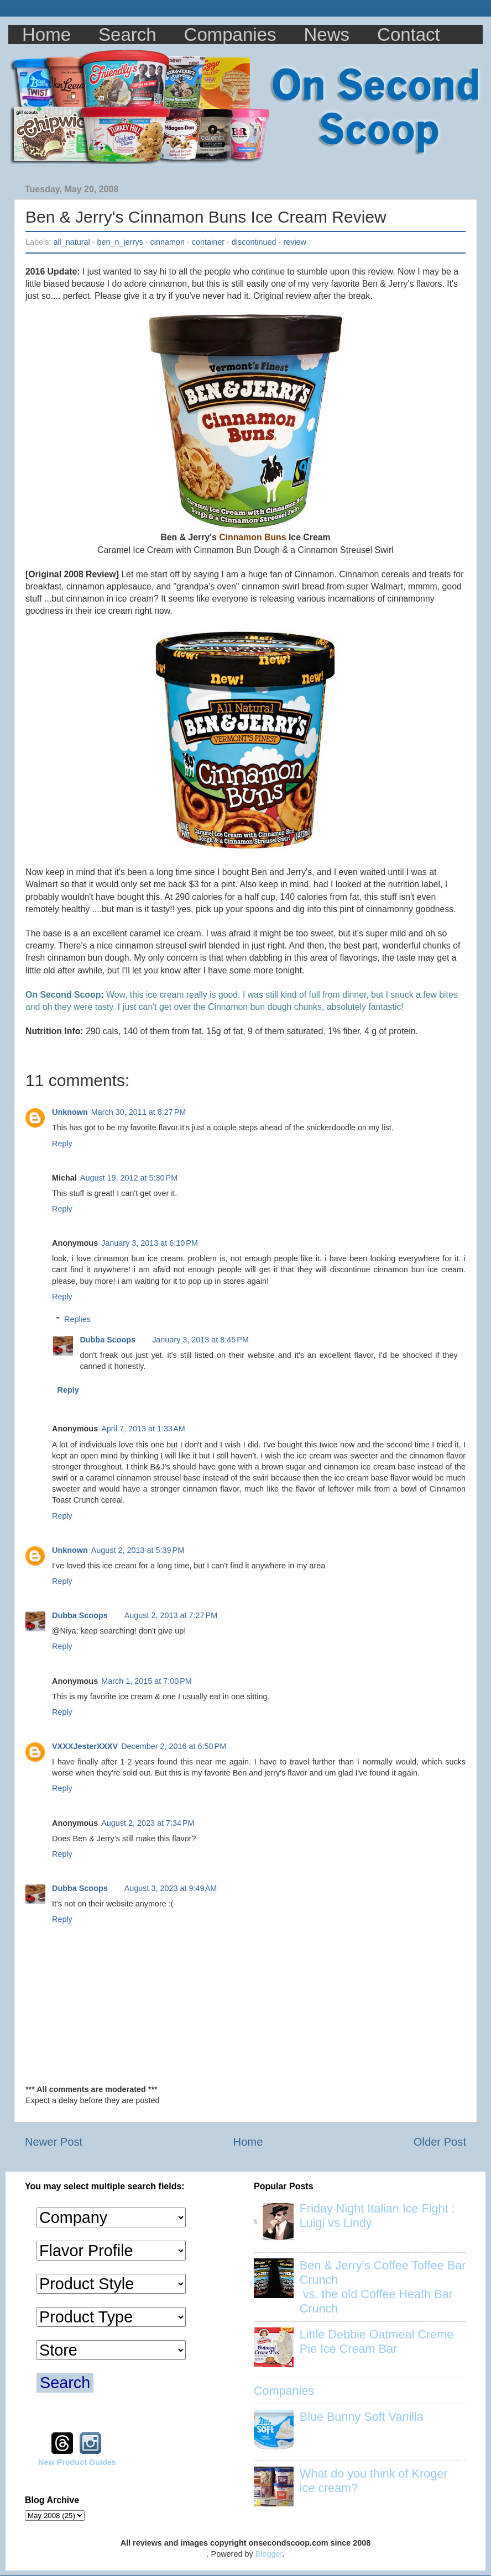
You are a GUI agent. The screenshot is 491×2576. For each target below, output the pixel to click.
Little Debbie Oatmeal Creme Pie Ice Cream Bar (376, 2341)
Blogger (269, 2553)
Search (127, 34)
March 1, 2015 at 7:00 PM (146, 1681)
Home (46, 34)
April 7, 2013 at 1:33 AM (143, 1428)
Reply (62, 1143)
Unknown (70, 1112)
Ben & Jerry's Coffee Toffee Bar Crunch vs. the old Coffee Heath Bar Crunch (383, 2286)
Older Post (440, 2142)
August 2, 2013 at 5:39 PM (137, 1550)
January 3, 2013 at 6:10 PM (149, 1243)
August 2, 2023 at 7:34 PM (147, 1823)
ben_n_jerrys (120, 242)
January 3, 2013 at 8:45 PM (200, 1339)
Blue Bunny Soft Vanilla (362, 2417)
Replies (77, 1319)
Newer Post (53, 2142)
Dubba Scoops (107, 1339)
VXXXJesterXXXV (85, 1746)
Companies (230, 34)
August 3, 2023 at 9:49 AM (170, 1888)
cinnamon (167, 242)
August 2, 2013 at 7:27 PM (170, 1615)
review (294, 242)
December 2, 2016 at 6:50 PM (173, 1746)
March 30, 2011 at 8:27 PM (138, 1112)
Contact (408, 34)
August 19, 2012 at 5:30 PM (128, 1177)
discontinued (254, 242)
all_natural (71, 242)
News (327, 34)
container (208, 242)
